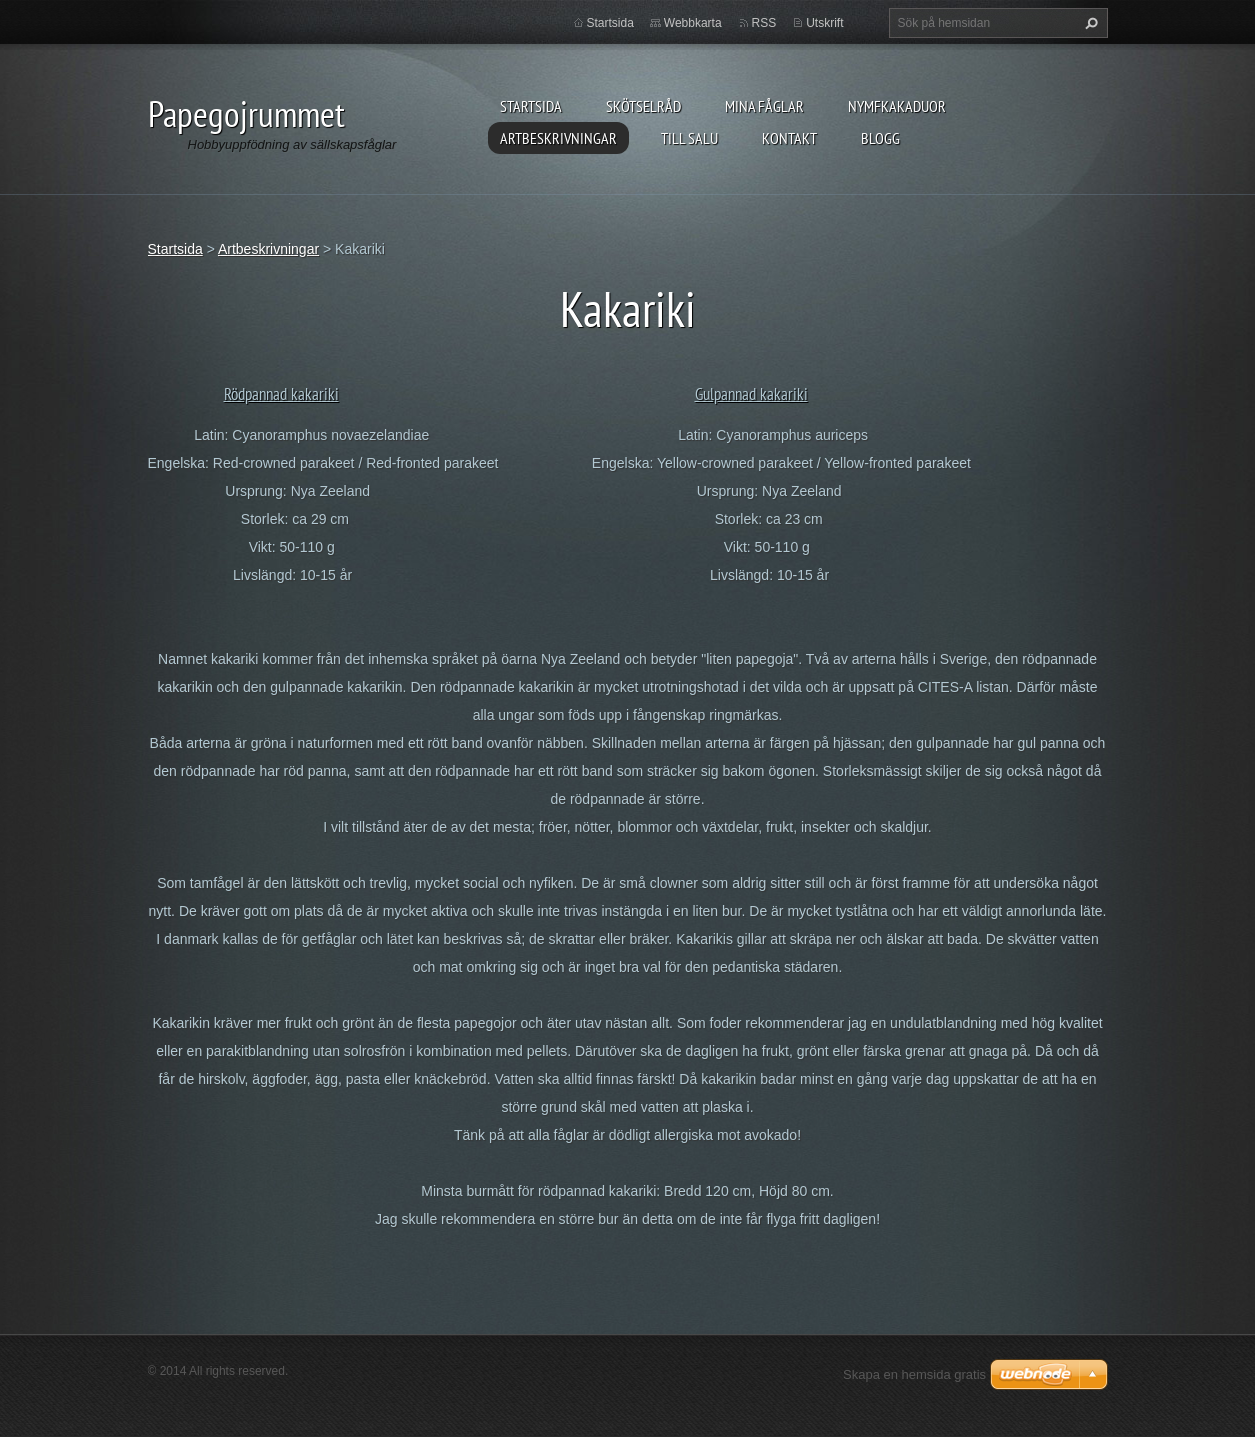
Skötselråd (643, 106)
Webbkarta (693, 23)
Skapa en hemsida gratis (914, 1374)
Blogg (880, 138)
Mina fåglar (764, 106)
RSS (764, 23)
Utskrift (824, 23)
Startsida (531, 106)
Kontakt (789, 138)
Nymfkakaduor (897, 106)
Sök (1089, 23)
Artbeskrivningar (558, 138)
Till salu (689, 138)
